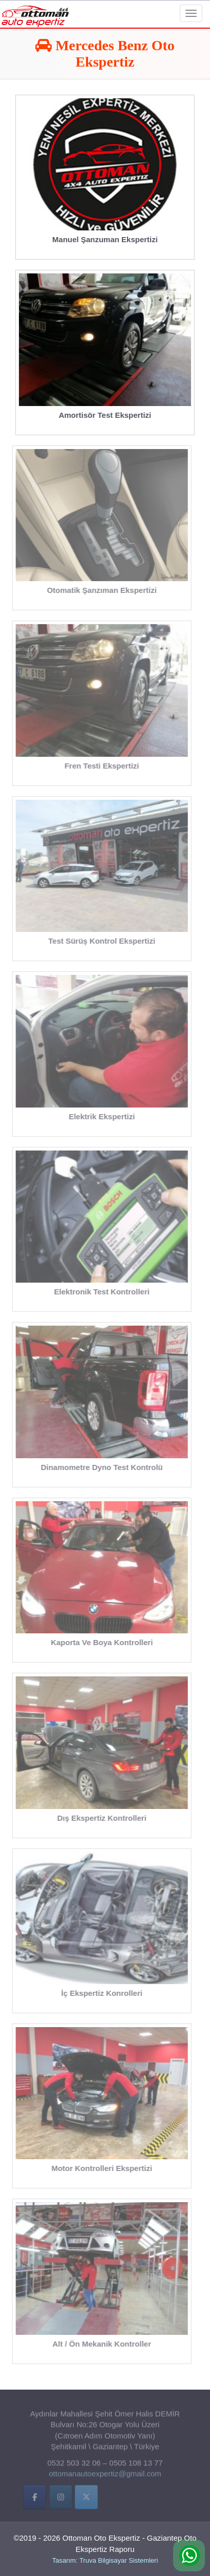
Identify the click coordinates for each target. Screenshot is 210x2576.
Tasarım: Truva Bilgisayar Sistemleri (105, 2560)
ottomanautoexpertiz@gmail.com (105, 2475)
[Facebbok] (34, 2499)
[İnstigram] (60, 2499)
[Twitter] (86, 2499)
